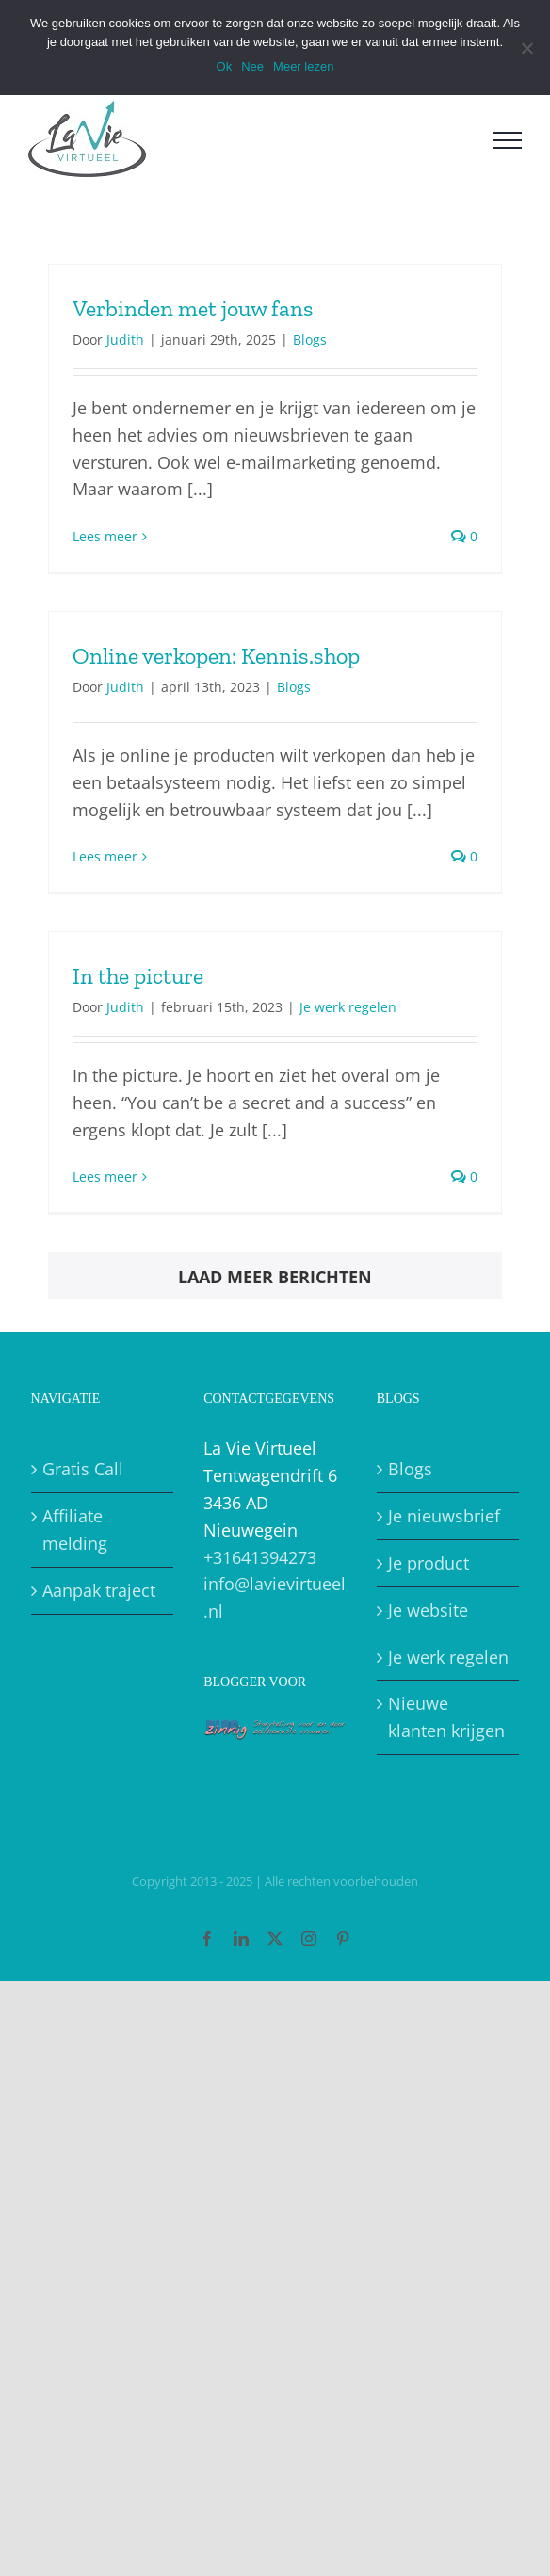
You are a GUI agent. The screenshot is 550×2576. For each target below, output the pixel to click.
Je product (428, 1563)
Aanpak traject (98, 1590)
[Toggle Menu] (507, 140)
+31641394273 (259, 1557)
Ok (225, 66)
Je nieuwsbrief (444, 1516)
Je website (428, 1610)
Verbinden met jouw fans (193, 308)
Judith (125, 339)
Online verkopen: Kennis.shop (216, 655)
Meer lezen (303, 66)
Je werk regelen (347, 1007)
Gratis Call (82, 1468)
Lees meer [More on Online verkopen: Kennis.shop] (105, 856)
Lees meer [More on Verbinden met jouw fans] (105, 536)
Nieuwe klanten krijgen (446, 1717)
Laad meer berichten (275, 1276)
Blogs (310, 339)
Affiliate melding (74, 1529)
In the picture (138, 976)
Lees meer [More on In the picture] (105, 1176)
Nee (252, 66)
